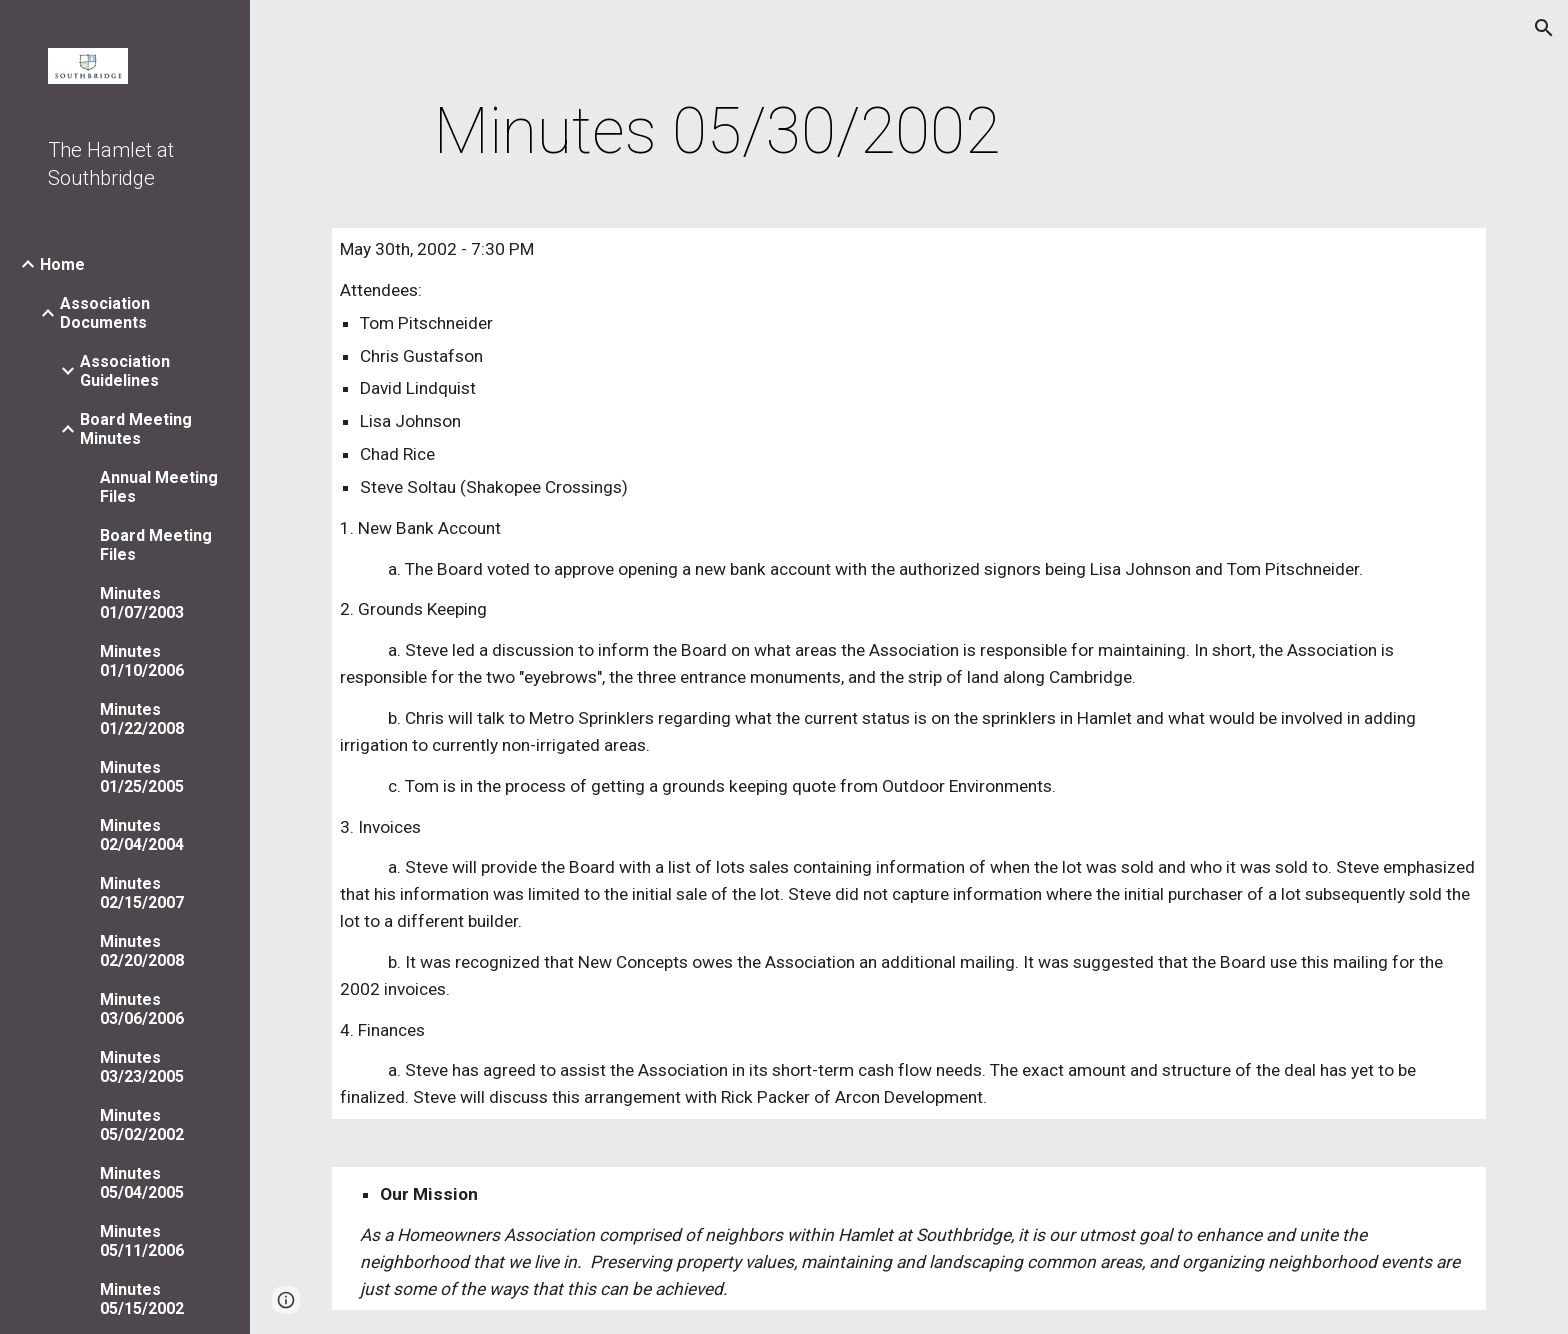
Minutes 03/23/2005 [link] (142, 1067)
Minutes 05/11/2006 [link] (142, 1241)
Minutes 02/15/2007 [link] (142, 893)
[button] (1544, 28)
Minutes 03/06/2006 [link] (142, 1009)
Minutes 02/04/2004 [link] (142, 835)
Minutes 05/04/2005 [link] (142, 1183)
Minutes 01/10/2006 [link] (142, 661)
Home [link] (62, 264)
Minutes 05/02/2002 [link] (142, 1125)
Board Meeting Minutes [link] (136, 429)
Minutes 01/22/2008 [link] (142, 719)
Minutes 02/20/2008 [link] (142, 951)
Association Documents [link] (105, 313)
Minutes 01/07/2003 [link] (142, 603)
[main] (717, 132)
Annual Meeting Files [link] (159, 487)
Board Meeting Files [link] (156, 545)
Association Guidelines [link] (125, 371)
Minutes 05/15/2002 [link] (142, 1299)
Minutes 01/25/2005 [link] (142, 777)
